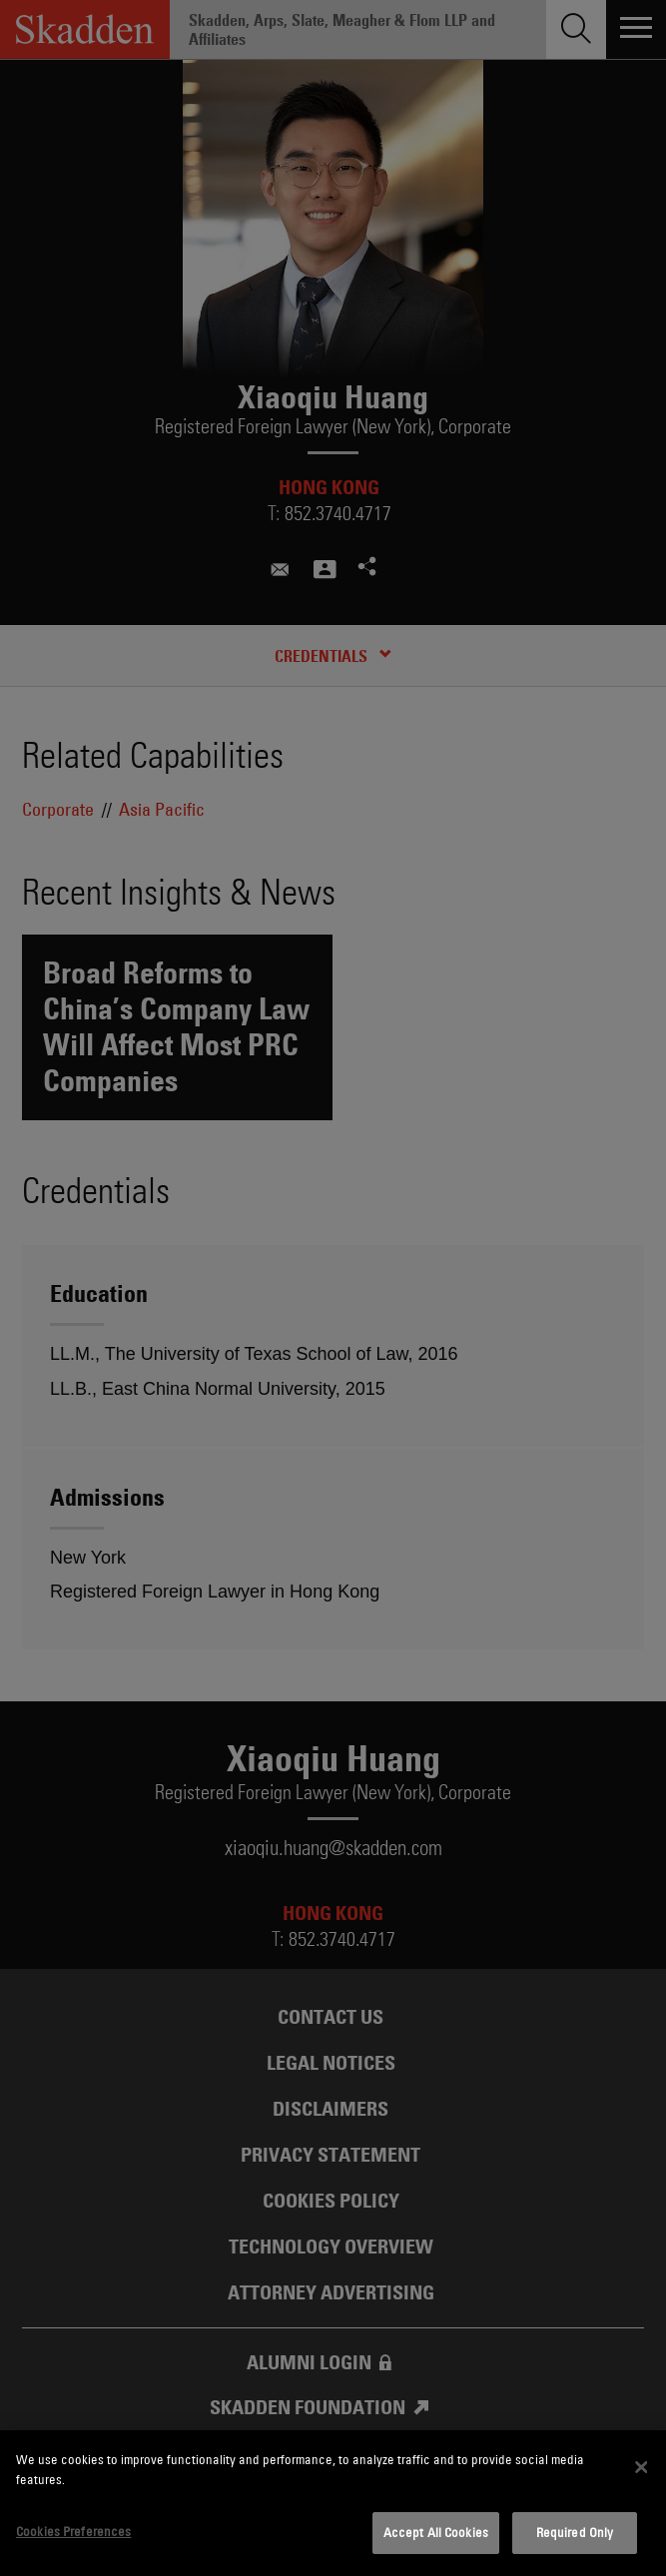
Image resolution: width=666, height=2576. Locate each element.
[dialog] (333, 2503)
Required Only (575, 2532)
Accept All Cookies (435, 2532)
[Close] (641, 2467)
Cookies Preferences (73, 2531)
